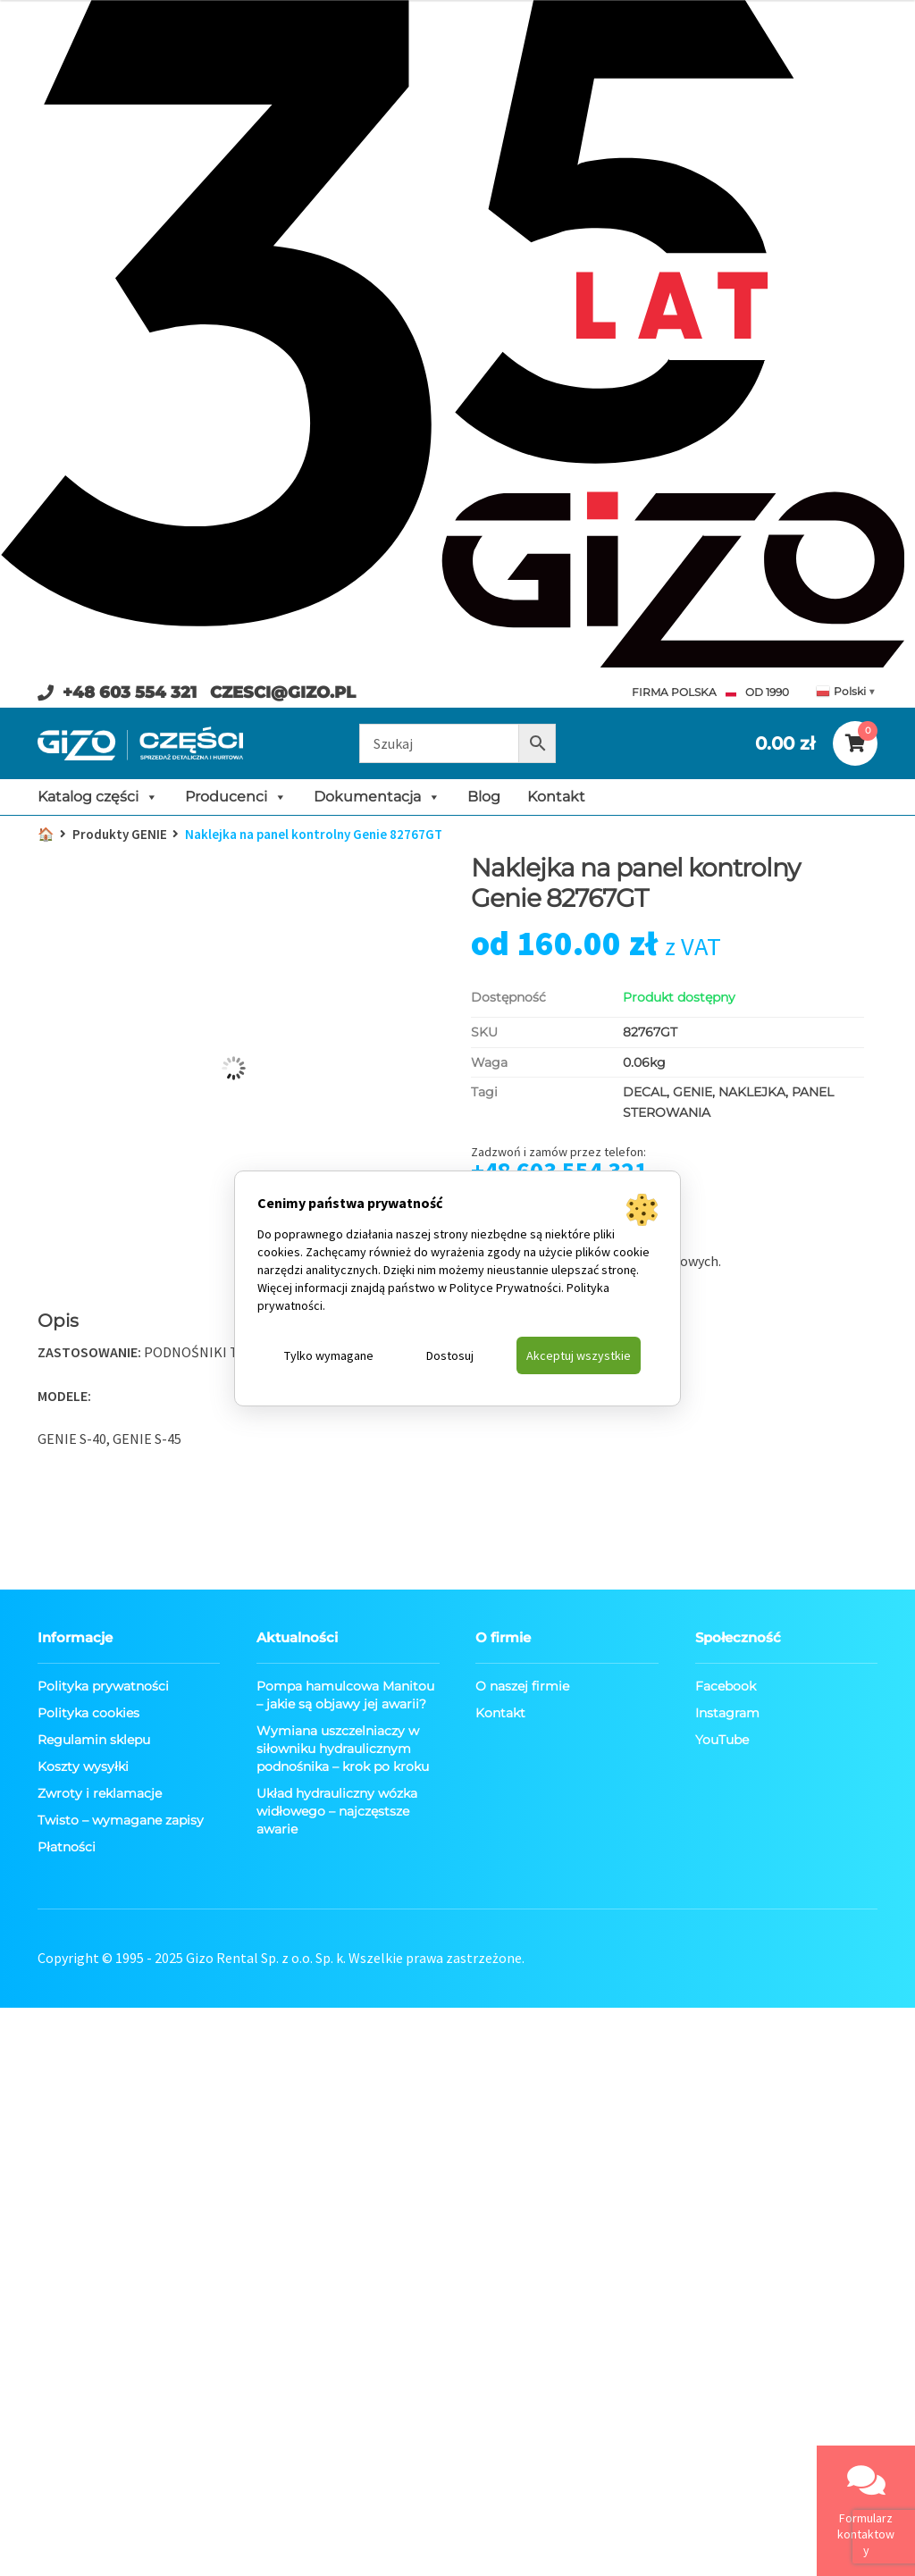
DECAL (645, 1092)
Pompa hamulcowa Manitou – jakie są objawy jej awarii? (345, 1695)
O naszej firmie (522, 1686)
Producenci (236, 797)
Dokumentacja (377, 797)
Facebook (725, 1686)
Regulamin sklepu (94, 1740)
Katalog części (98, 797)
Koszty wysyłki (83, 1766)
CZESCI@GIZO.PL (283, 692)
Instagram (727, 1713)
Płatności (67, 1847)
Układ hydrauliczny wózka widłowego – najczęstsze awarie (336, 1811)
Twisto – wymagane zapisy (121, 1820)
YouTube (722, 1740)
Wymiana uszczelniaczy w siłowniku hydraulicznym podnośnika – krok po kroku (342, 1749)
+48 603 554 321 (130, 692)
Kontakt (556, 796)
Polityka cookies (88, 1713)
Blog (483, 796)
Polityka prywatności (103, 1686)
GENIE (692, 1092)
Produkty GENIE (119, 834)
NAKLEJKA (751, 1092)
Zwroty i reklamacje (100, 1793)
